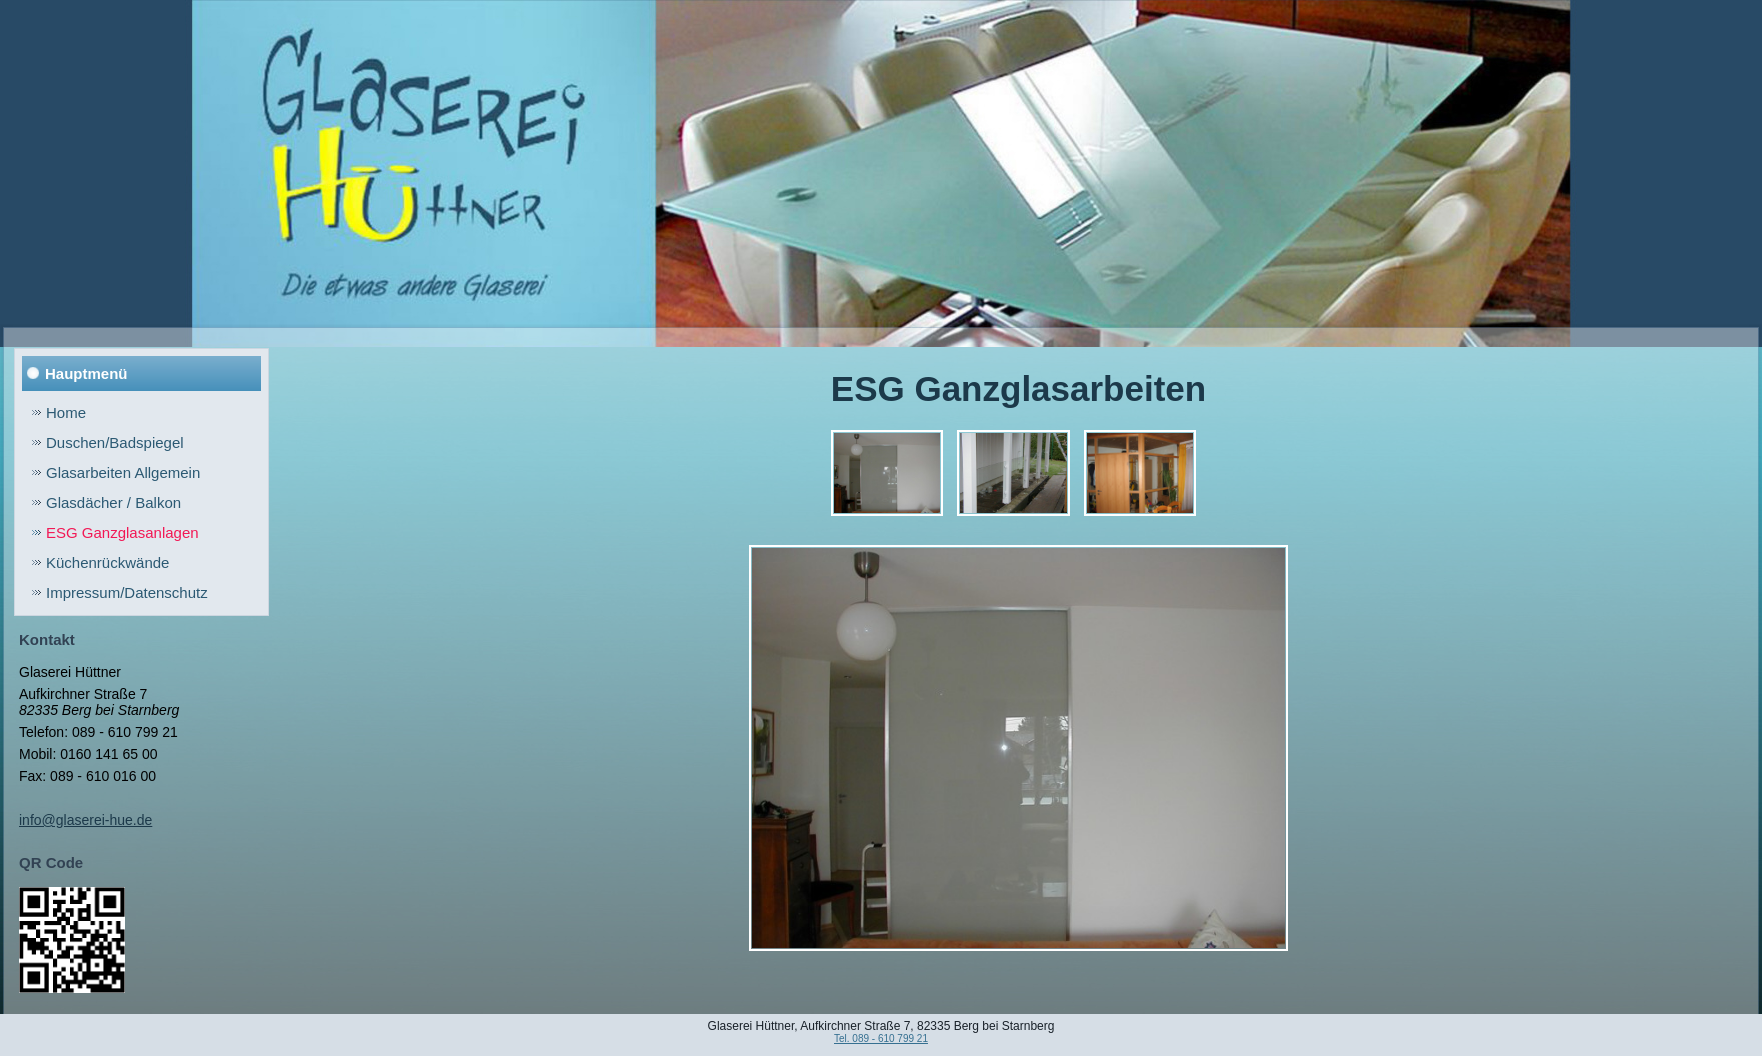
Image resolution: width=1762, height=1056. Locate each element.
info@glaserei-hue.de (85, 820)
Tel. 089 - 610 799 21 (881, 1038)
